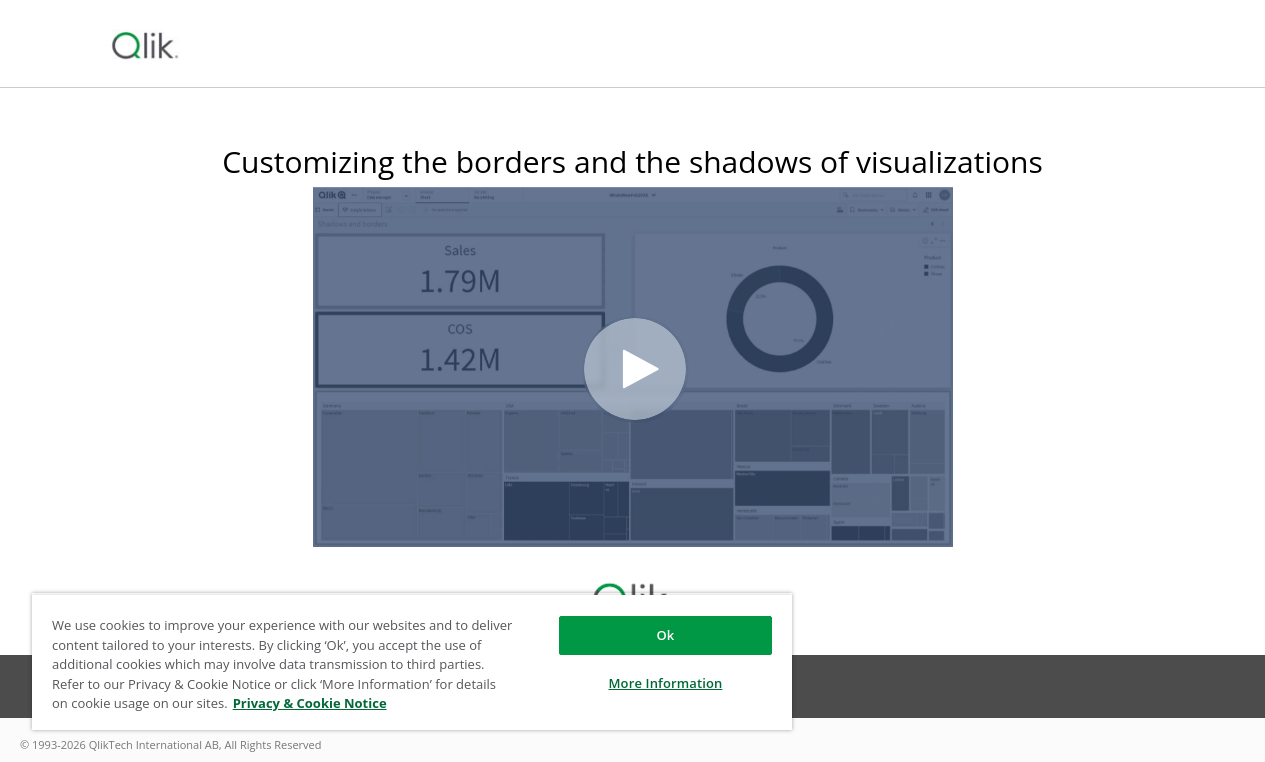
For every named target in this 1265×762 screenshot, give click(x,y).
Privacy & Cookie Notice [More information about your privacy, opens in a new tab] (310, 703)
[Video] (633, 367)
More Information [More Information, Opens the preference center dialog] (666, 683)
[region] (412, 661)
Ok (665, 635)
